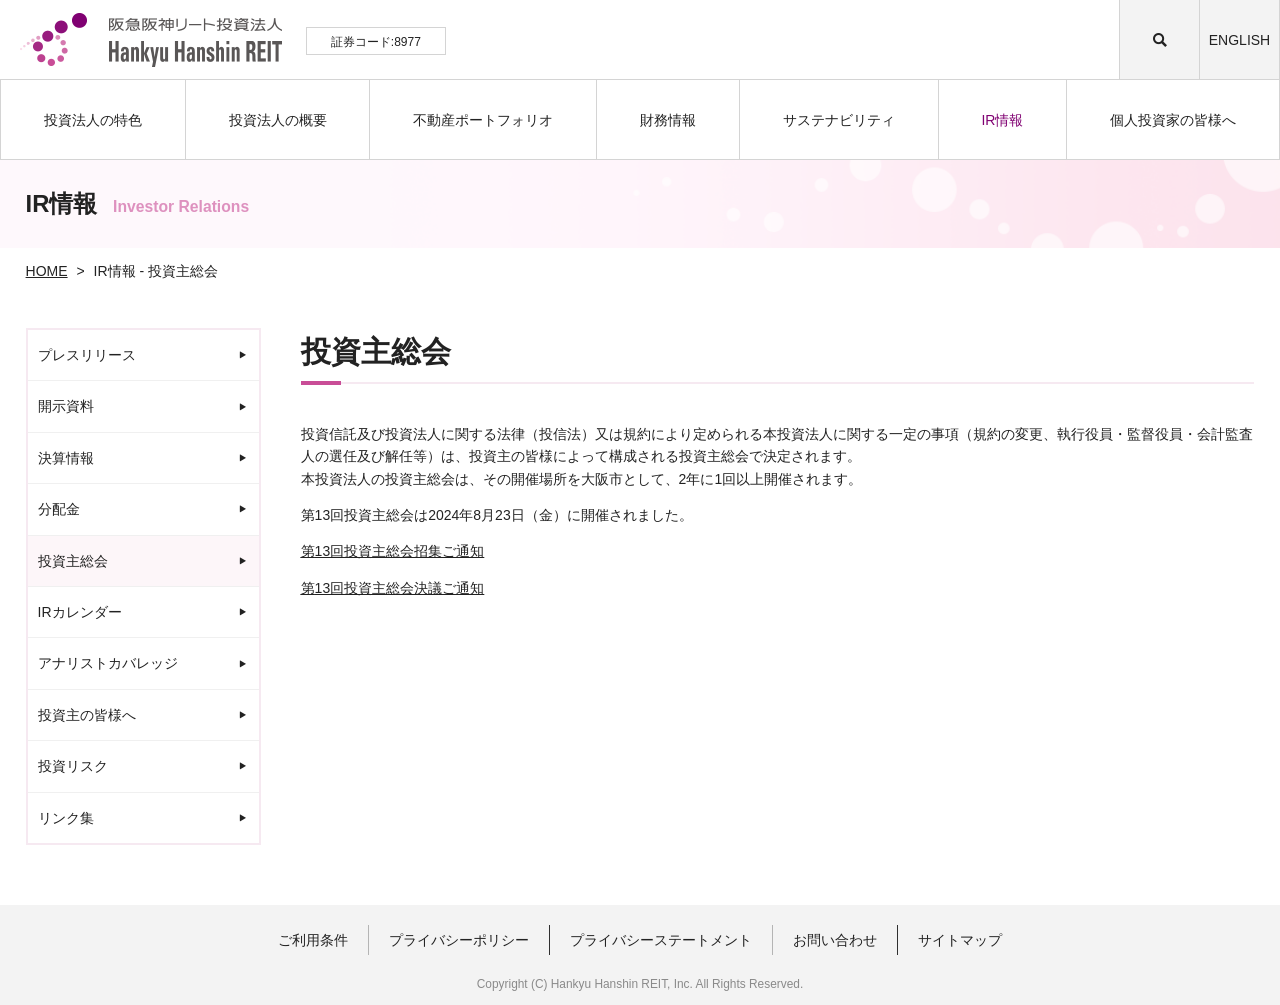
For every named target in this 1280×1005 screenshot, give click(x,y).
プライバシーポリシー (459, 940)
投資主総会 (73, 561)
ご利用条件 (313, 940)
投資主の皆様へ (87, 715)
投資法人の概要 (278, 120)
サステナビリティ (839, 120)
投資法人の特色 (93, 120)
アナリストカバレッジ (108, 663)
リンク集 (66, 818)
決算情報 (66, 458)
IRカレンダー (80, 612)
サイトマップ (960, 940)
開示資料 (66, 406)
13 (393, 551)
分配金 (59, 509)
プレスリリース (87, 355)
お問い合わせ (835, 940)
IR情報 (1002, 120)
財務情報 (668, 120)
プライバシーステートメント (661, 940)
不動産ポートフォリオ (483, 120)
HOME (47, 271)
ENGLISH (1239, 40)
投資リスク (73, 766)
